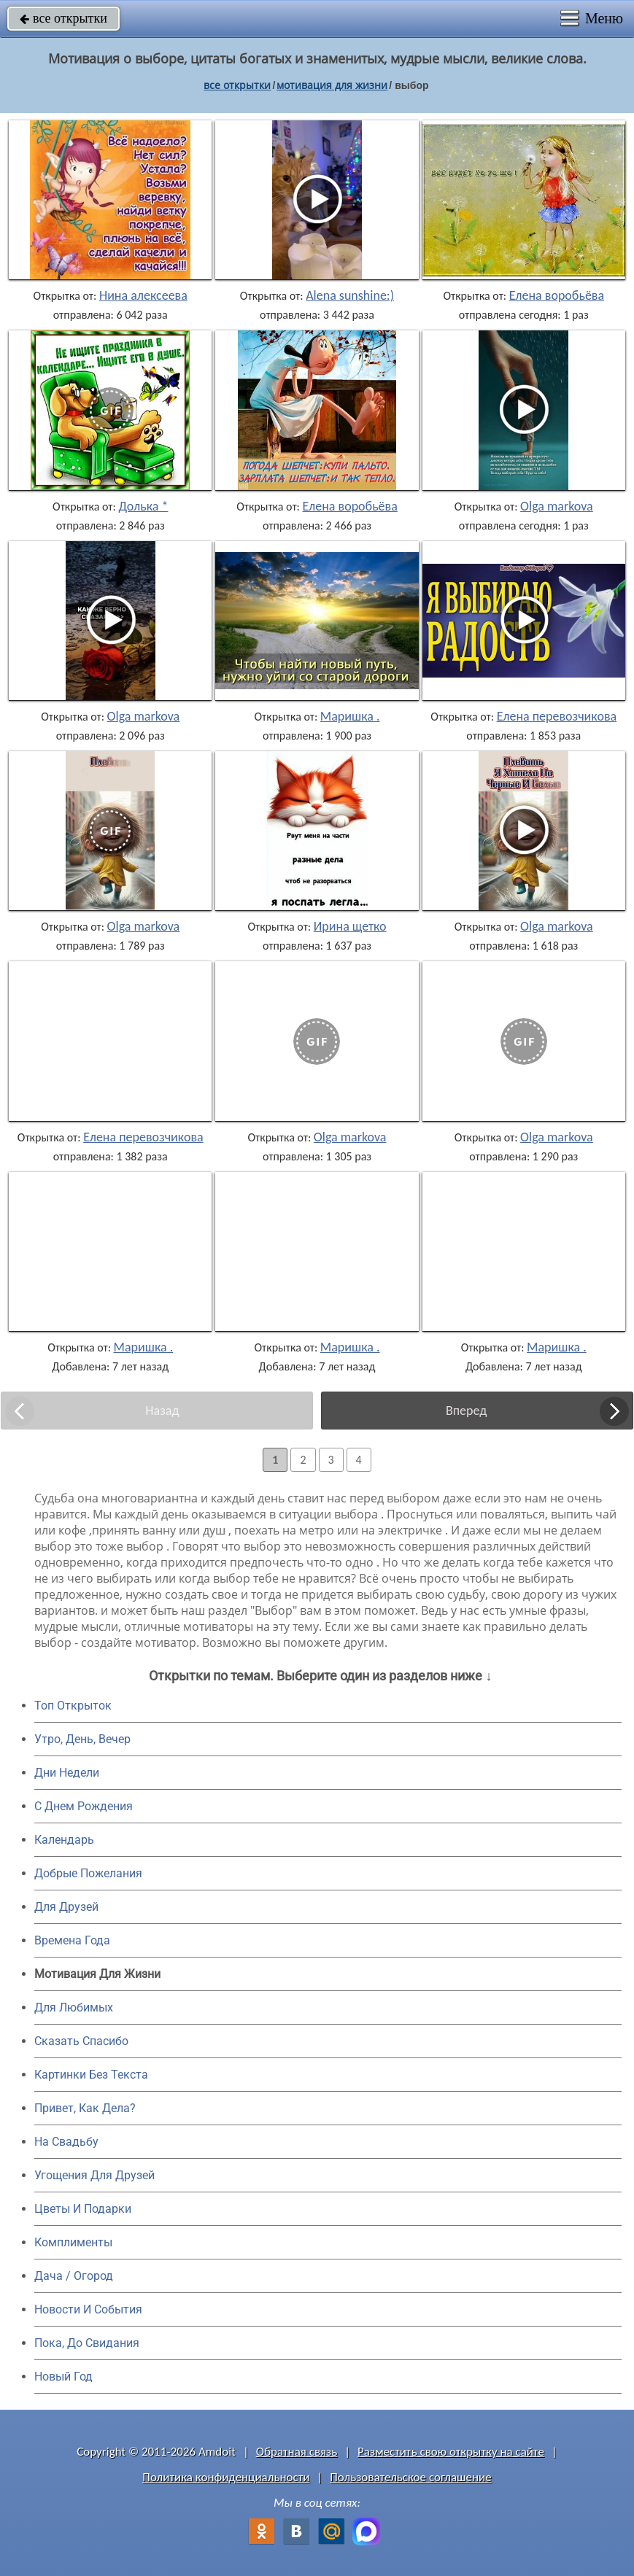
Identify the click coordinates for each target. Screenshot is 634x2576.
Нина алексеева (143, 295)
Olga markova (556, 506)
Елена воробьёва (556, 295)
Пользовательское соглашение (410, 2477)
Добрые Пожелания (88, 1873)
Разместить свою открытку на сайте (450, 2451)
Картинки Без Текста (91, 2075)
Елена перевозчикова (556, 716)
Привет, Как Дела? (85, 2108)
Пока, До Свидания (86, 2343)
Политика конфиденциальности (225, 2477)
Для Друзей (66, 1907)
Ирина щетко (350, 926)
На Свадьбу (66, 2142)
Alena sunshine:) (350, 295)
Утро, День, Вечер (82, 1739)
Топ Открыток (73, 1705)
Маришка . (350, 716)
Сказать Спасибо (81, 2041)
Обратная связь (297, 2451)
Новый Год (63, 2376)
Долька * (143, 506)
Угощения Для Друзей (94, 2175)
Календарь (64, 1840)
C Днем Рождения (83, 1806)
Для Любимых (73, 2007)
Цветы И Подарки (82, 2209)
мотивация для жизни (332, 85)
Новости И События (88, 2309)
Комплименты (73, 2242)
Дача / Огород (73, 2276)
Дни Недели (66, 1773)
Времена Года (72, 1940)
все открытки (63, 18)
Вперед (466, 1411)
